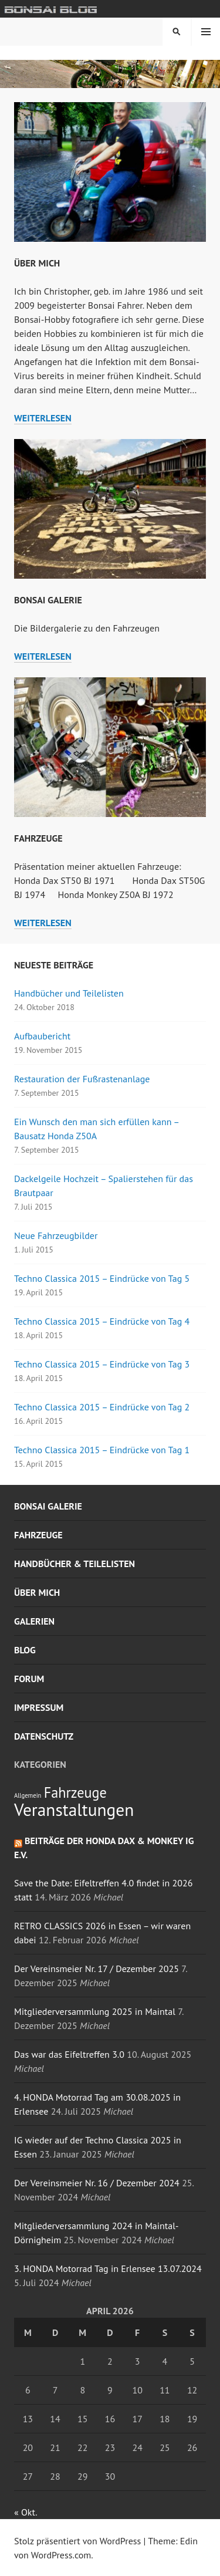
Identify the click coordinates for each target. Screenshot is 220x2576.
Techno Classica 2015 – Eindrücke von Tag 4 (101, 1321)
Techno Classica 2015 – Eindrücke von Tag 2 (101, 1407)
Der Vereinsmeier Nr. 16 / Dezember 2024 (97, 2183)
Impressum (38, 1707)
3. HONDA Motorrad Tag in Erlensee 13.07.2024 (108, 2268)
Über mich (37, 263)
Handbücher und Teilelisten (69, 993)
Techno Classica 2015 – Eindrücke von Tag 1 (101, 1450)
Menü (206, 32)
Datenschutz (43, 1736)
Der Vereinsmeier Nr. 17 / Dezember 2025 (96, 1968)
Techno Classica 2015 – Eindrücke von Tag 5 (101, 1278)
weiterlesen (43, 418)
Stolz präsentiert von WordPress (77, 2541)
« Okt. (25, 2512)
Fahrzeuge (38, 838)
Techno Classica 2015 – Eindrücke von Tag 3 (101, 1364)
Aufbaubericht (42, 1036)
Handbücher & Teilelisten (74, 1563)
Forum (29, 1678)
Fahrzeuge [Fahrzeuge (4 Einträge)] (75, 1792)
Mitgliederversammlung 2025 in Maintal (94, 2011)
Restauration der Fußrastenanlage (82, 1079)
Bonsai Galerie (48, 600)
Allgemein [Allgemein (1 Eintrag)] (27, 1795)
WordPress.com (61, 2555)
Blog (25, 1650)
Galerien (34, 1621)
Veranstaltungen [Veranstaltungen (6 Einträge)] (74, 1809)
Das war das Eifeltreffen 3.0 (69, 2054)
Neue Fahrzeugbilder (55, 1235)
